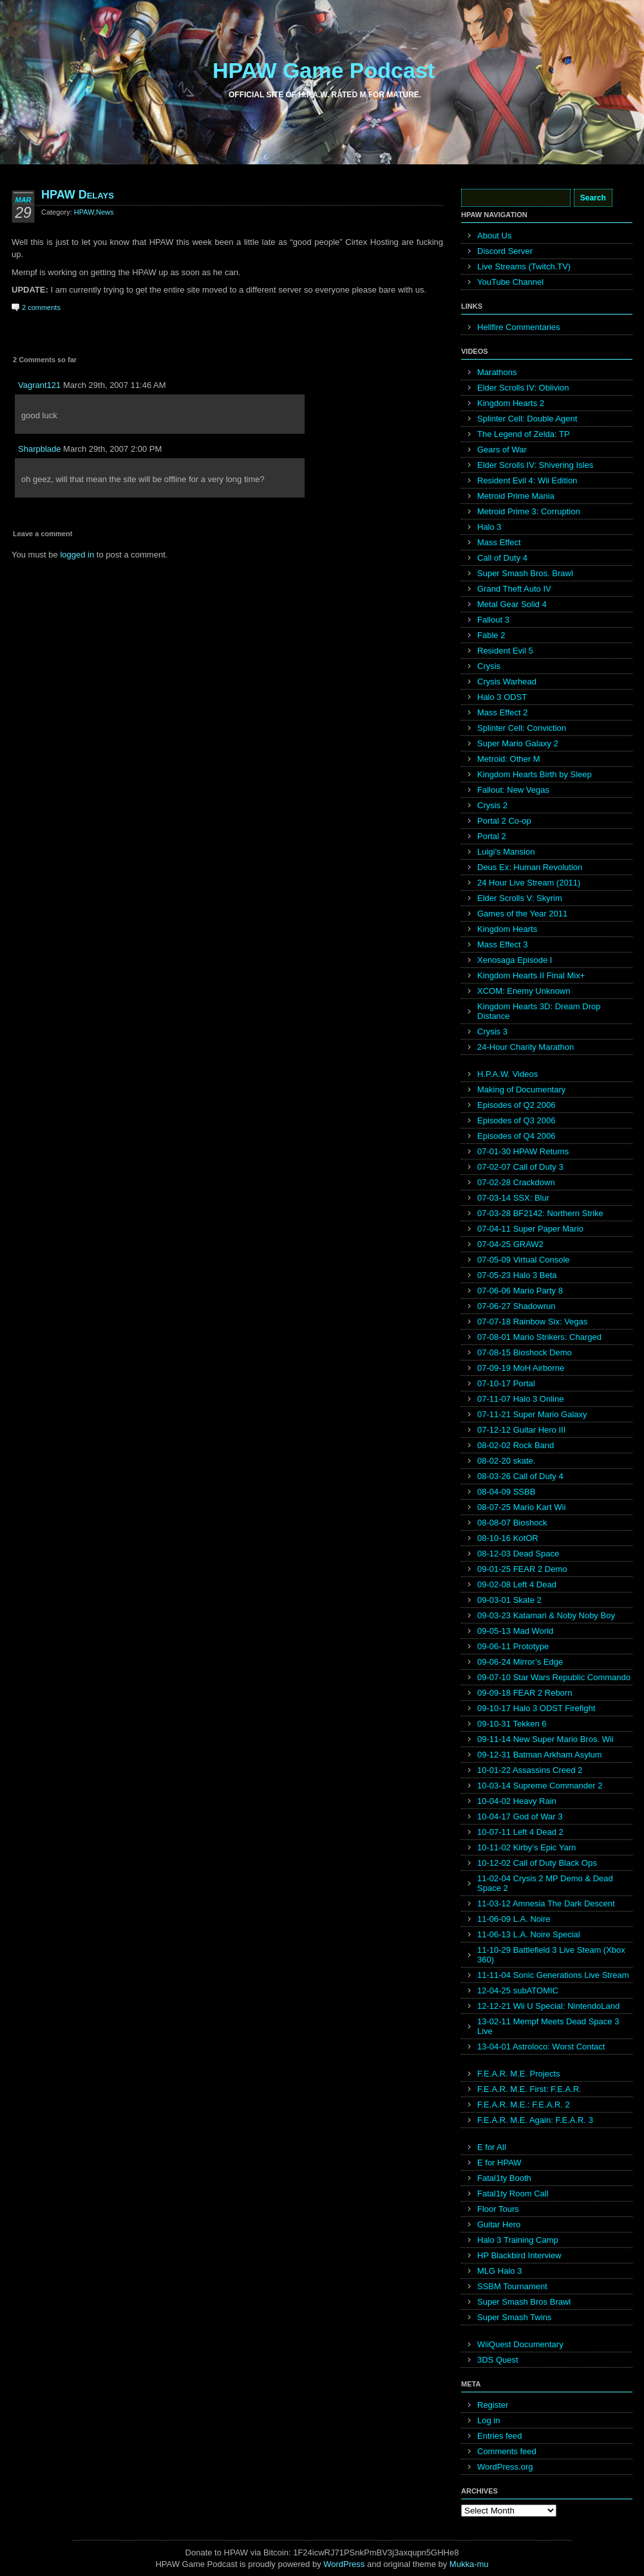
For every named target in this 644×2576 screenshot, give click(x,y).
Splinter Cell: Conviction (521, 728)
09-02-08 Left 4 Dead (516, 1584)
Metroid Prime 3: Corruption (528, 511)
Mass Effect (499, 542)
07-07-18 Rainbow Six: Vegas (532, 1321)
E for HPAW (499, 2162)
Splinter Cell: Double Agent (527, 418)
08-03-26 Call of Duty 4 (520, 1476)
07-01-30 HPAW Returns (523, 1151)
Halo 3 (489, 527)
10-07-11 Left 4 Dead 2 (520, 1832)
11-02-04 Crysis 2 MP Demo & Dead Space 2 (545, 1883)
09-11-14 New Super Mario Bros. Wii (545, 1739)
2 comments (41, 307)
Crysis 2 (492, 805)
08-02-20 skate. (506, 1461)
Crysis (488, 666)
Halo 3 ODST (502, 697)
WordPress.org (505, 2467)
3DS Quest (497, 2360)
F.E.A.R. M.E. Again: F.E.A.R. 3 (535, 2120)
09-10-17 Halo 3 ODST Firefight (536, 1708)
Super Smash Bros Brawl (524, 2302)
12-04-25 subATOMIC (517, 1990)
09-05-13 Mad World (515, 1631)
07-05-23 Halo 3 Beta (517, 1275)
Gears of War (502, 449)
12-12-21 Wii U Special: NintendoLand (548, 2006)
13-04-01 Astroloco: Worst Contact (541, 2046)
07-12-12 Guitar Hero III (521, 1430)
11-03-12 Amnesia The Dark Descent (546, 1903)
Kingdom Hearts (507, 929)
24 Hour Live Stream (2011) (528, 882)
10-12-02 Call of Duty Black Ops (537, 1863)
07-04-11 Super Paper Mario (530, 1229)
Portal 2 (491, 836)
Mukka (462, 2564)
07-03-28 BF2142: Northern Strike (540, 1213)
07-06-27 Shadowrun (516, 1306)
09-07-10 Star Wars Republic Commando (553, 1677)
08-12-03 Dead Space (518, 1553)
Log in (488, 2420)
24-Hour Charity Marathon (525, 1047)
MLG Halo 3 (499, 2271)
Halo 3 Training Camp (517, 2240)
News (105, 212)
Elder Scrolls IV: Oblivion (523, 387)
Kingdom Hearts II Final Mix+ (531, 975)
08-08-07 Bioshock (512, 1522)
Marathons (496, 372)
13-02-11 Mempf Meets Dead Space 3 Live (548, 2026)
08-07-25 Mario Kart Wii (521, 1507)
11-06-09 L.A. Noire (513, 1919)
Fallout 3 (493, 620)
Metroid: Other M (508, 759)
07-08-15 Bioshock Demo (524, 1352)
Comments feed (506, 2451)
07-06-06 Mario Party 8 (520, 1290)
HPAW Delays (77, 194)
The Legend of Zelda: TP (523, 434)
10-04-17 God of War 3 (519, 1816)
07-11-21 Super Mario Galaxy (532, 1414)
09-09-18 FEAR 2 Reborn (524, 1693)
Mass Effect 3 (502, 944)
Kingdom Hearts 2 (510, 403)
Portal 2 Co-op (504, 821)
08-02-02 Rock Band (515, 1445)
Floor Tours (498, 2209)
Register (492, 2405)
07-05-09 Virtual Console (523, 1259)
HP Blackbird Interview (519, 2255)
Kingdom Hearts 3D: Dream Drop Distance (538, 1011)
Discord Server (505, 251)
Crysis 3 (492, 1031)
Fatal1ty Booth (504, 2178)
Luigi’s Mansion (506, 852)
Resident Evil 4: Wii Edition (527, 480)
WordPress (344, 2564)
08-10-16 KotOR (507, 1538)
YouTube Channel (510, 282)
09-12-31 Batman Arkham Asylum (539, 1754)
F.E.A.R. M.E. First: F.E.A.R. (529, 2089)
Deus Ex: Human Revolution (529, 867)
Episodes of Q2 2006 (516, 1105)
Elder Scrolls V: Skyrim (519, 898)
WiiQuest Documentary (520, 2344)
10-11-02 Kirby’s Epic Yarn (526, 1847)
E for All (491, 2147)
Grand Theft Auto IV (514, 589)
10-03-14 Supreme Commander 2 (539, 1785)
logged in (77, 554)
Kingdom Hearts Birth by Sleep (534, 774)
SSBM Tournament (512, 2286)
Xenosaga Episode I (514, 960)
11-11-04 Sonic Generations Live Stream (553, 1975)
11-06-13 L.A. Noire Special (528, 1934)
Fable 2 (491, 635)
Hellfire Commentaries (518, 327)
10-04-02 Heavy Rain (516, 1801)
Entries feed (499, 2436)
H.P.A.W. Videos (507, 1074)
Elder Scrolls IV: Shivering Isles (535, 465)
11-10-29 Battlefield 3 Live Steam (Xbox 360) (551, 1954)
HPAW (84, 212)
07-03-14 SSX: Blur (513, 1198)
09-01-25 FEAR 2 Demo (522, 1569)
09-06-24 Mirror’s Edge (520, 1662)
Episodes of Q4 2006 (516, 1136)
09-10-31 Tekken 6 (511, 1724)
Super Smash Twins (514, 2317)
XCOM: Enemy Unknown (524, 991)
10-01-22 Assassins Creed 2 (529, 1770)
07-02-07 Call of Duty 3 (520, 1167)
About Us (494, 235)
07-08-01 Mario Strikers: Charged (539, 1337)
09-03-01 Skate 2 (509, 1600)
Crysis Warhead (506, 681)
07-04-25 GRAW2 (510, 1244)
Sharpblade (39, 449)
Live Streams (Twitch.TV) (524, 266)
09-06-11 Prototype (513, 1646)
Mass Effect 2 (502, 712)
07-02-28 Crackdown (516, 1182)
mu (483, 2564)
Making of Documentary (521, 1089)
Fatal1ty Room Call (513, 2193)
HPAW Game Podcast (324, 70)
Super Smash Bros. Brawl (525, 573)
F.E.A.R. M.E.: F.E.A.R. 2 (523, 2104)
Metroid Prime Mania (515, 496)
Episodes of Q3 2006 (516, 1120)
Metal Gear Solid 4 (512, 604)
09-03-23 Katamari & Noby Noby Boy (546, 1615)
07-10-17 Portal (506, 1383)
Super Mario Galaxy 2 (517, 743)
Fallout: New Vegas (513, 790)
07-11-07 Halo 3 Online (520, 1399)
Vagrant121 (39, 385)
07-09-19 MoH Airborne (520, 1368)
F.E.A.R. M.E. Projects (518, 2073)
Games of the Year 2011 (522, 913)
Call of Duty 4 (502, 558)
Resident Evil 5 (505, 650)
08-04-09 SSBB (506, 1491)
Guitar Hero (498, 2224)
